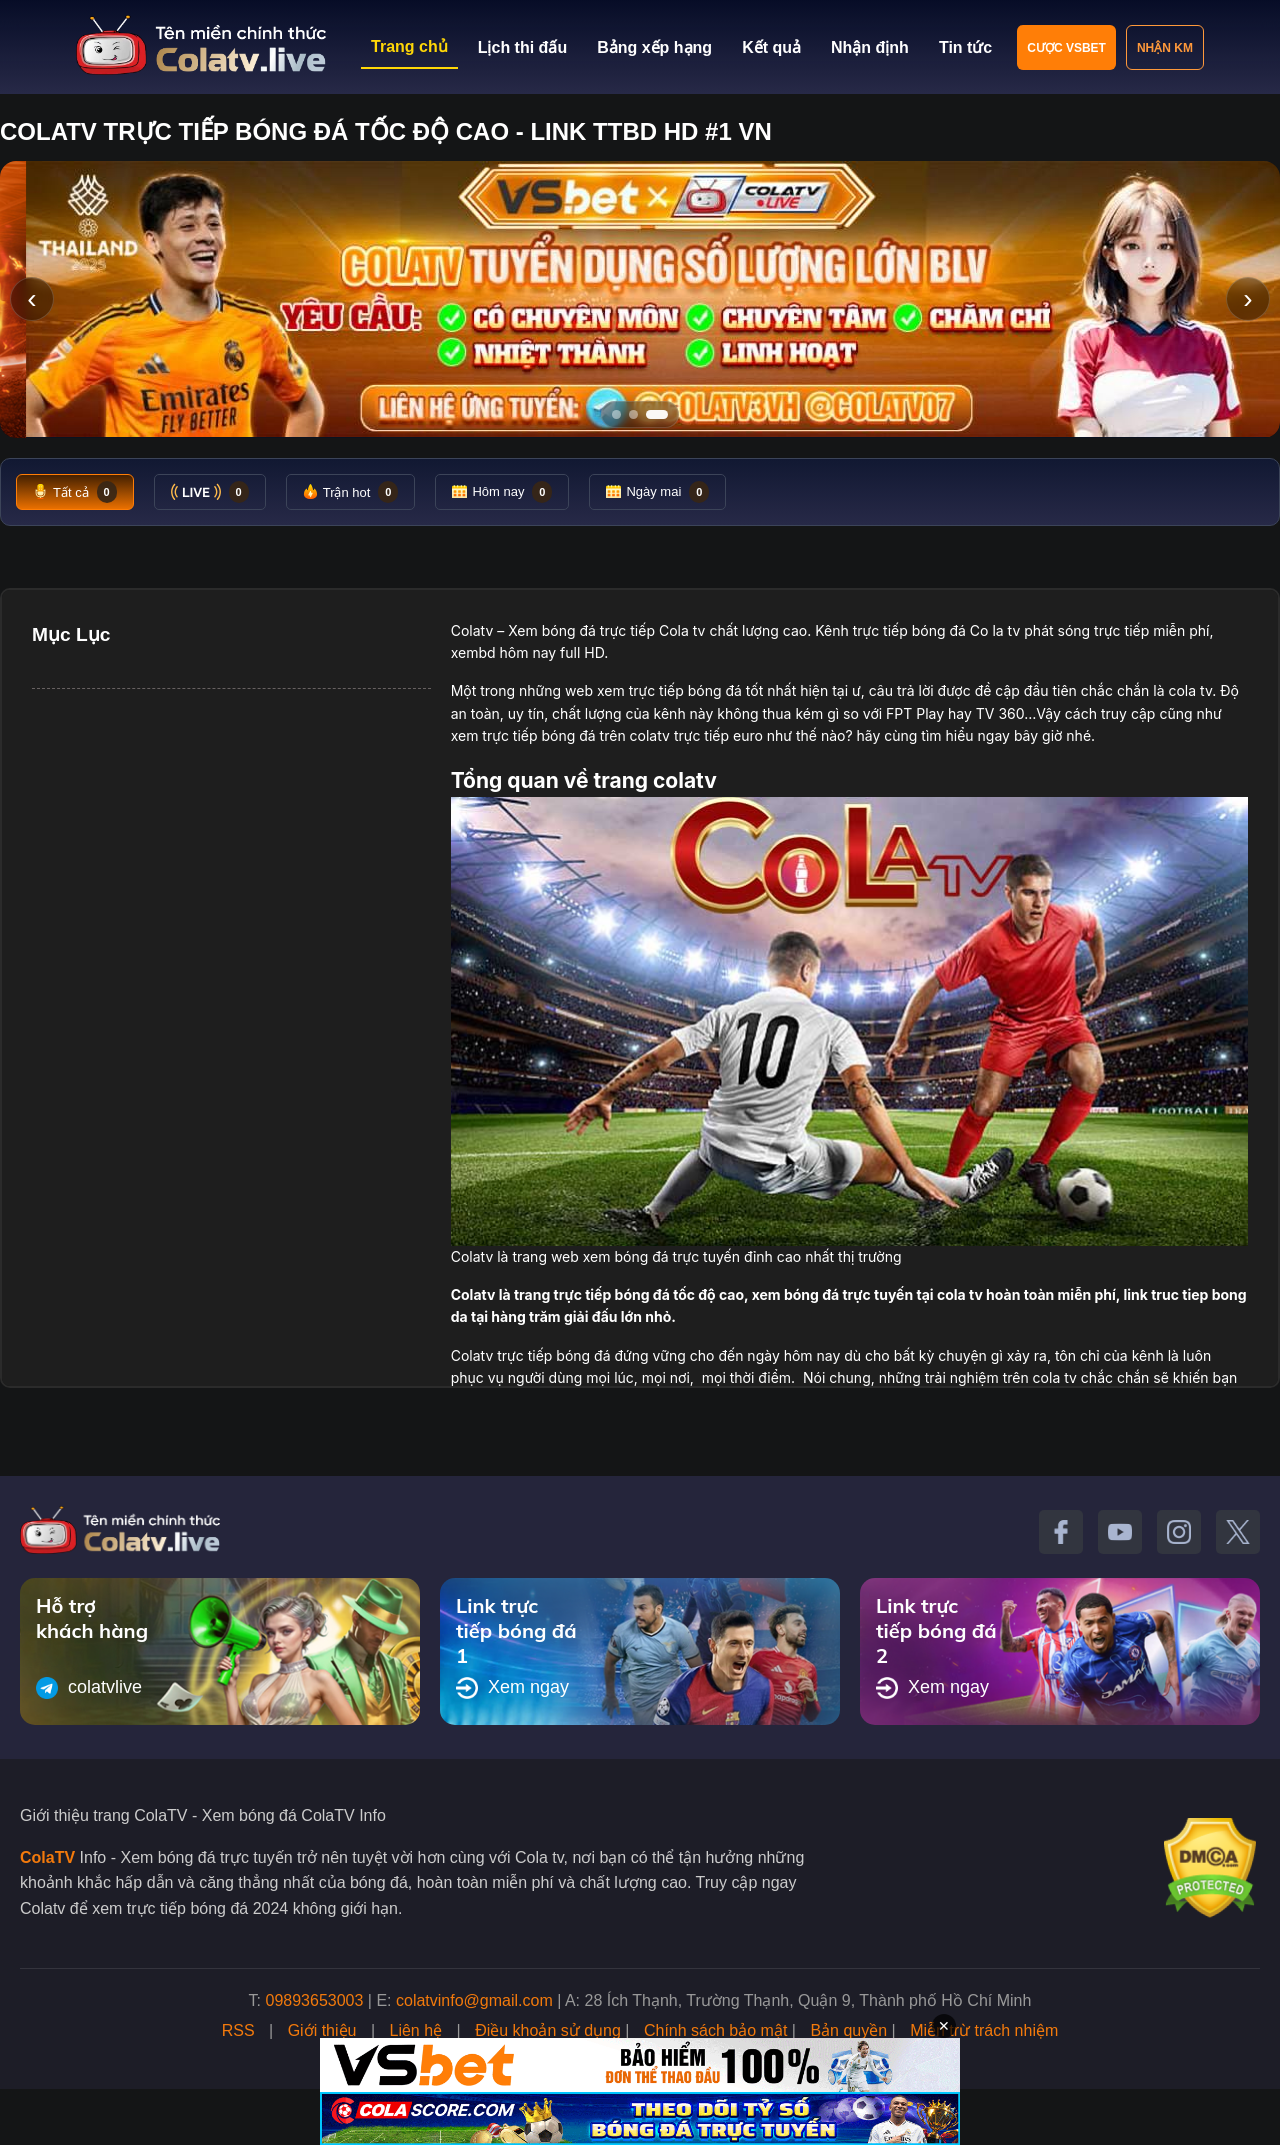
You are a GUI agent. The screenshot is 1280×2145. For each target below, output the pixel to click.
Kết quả (771, 47)
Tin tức (965, 47)
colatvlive (89, 1688)
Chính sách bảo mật (715, 2030)
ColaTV (47, 1857)
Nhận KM (1165, 48)
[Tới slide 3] (663, 414)
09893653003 (315, 2000)
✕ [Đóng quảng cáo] (944, 2026)
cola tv (1190, 690)
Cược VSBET (1066, 48)
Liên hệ (416, 2030)
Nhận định (870, 47)
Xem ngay (512, 1688)
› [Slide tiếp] (1247, 298)
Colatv (472, 630)
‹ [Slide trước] (31, 298)
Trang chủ (409, 46)
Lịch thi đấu (522, 47)
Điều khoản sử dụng (548, 2030)
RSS (238, 2030)
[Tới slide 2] (640, 414)
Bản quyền (848, 2030)
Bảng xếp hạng (654, 47)
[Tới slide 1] (616, 414)
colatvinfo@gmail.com (474, 2000)
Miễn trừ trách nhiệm (984, 2030)
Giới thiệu (322, 2030)
